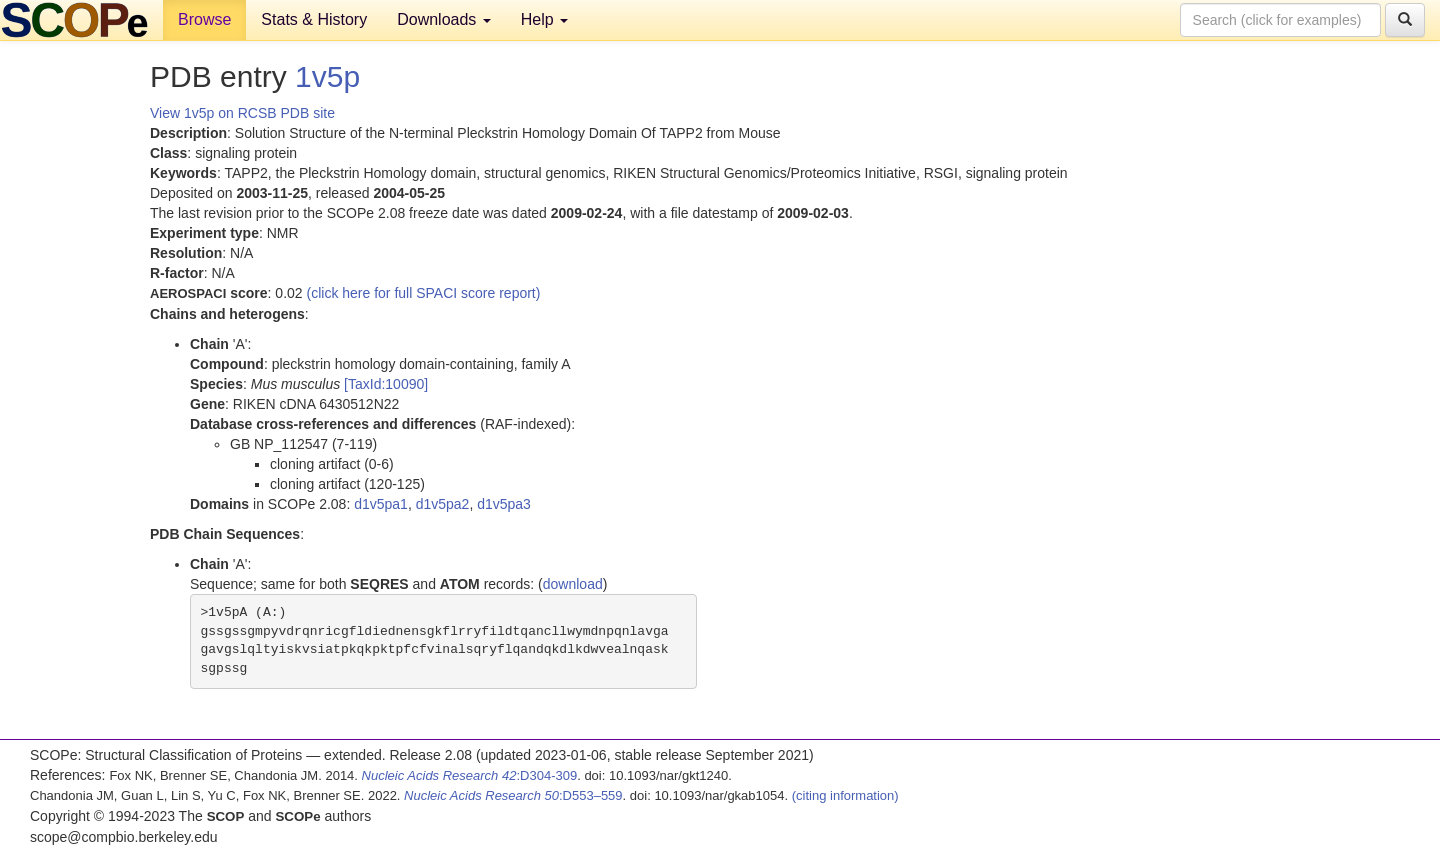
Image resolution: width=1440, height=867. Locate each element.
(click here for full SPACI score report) (424, 293)
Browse (204, 19)
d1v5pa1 (381, 504)
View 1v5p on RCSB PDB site (242, 113)
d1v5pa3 (504, 504)
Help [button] (544, 19)
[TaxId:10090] (386, 384)
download (573, 584)
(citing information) (845, 795)
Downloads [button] (444, 19)
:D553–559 (513, 795)
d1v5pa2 (443, 504)
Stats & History (314, 19)
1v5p (327, 76)
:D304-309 (470, 775)
